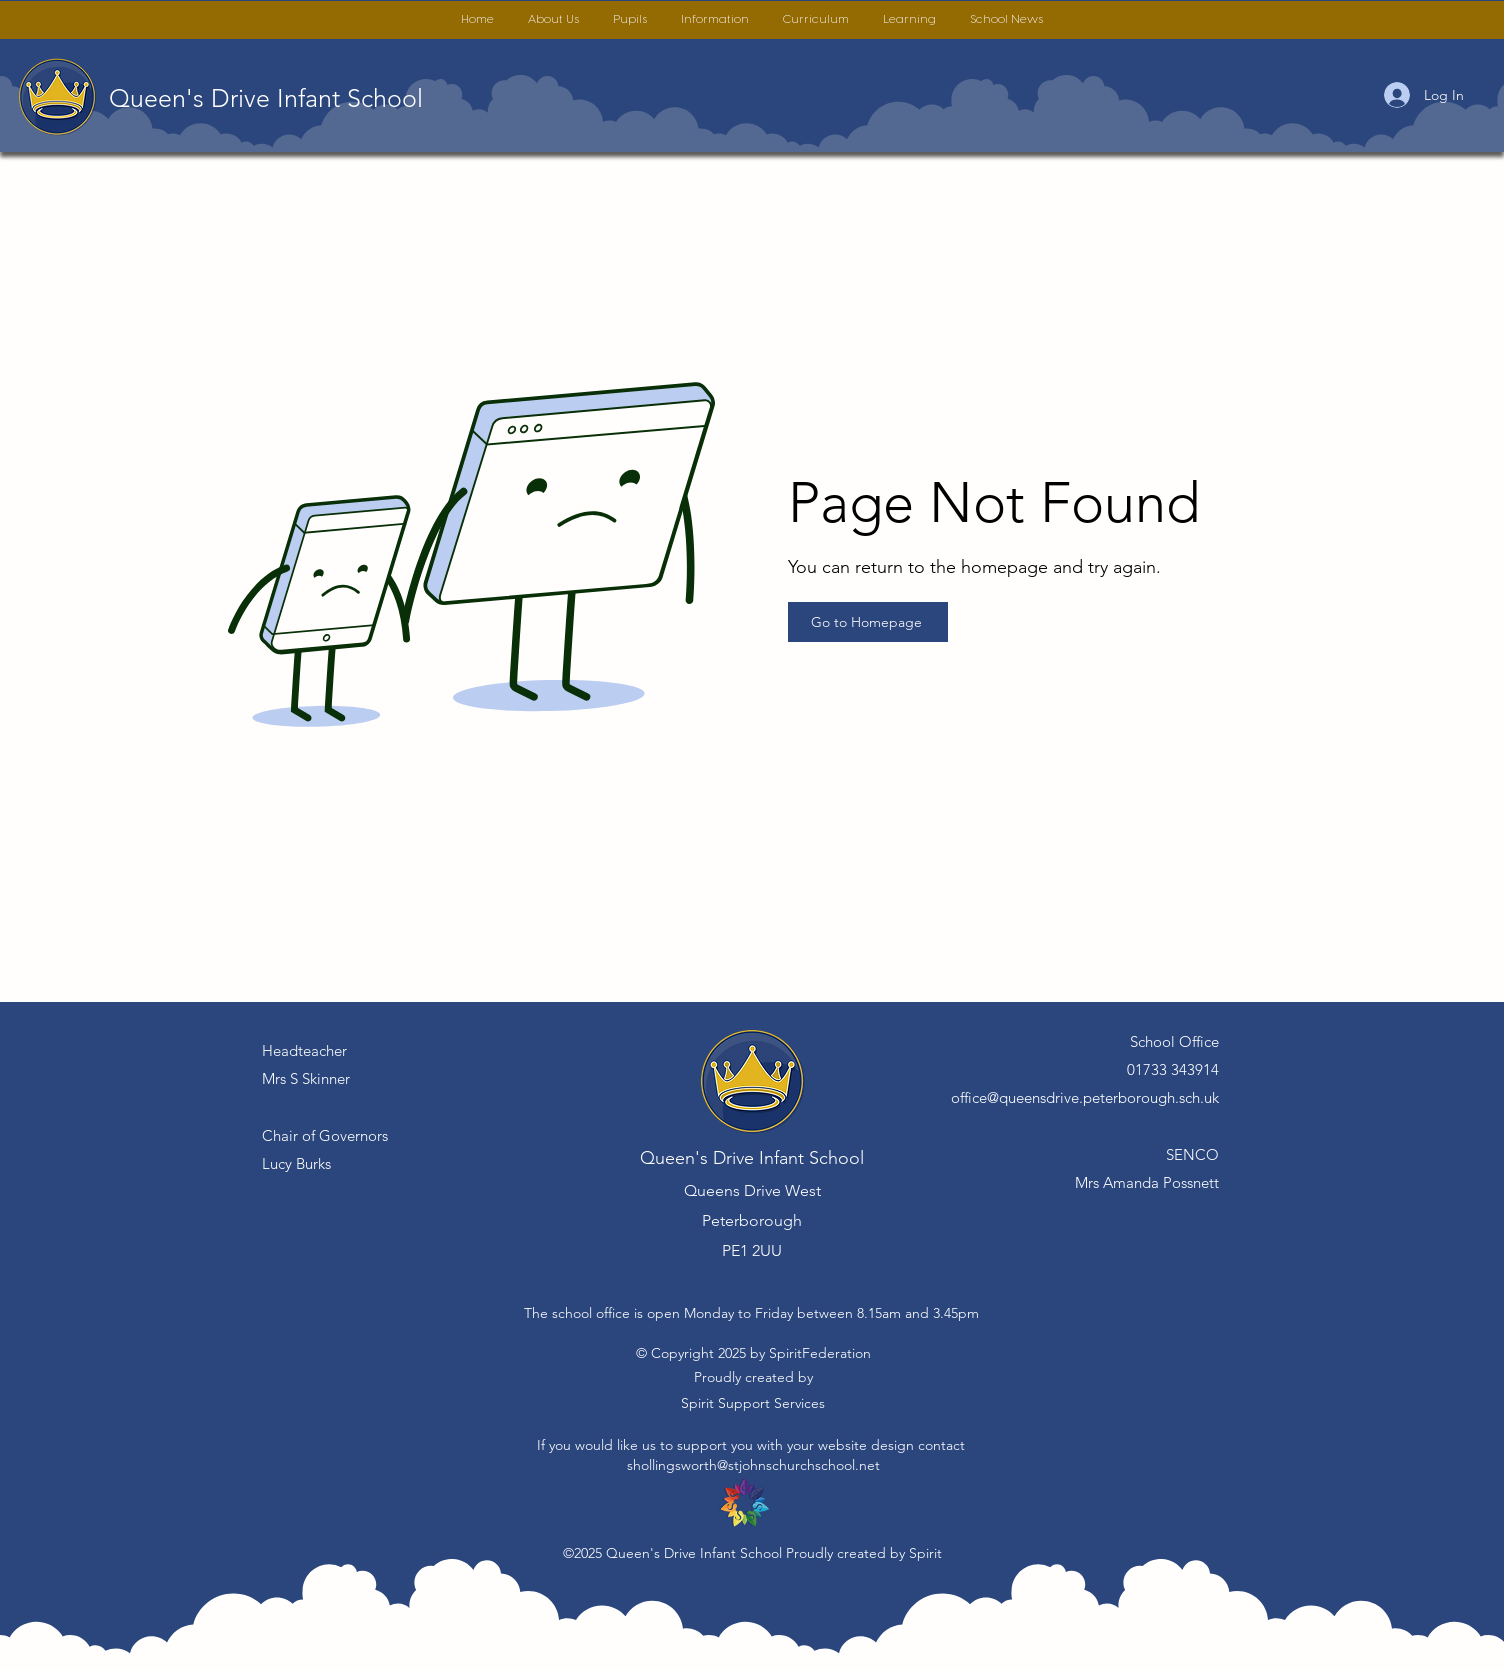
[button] (553, 20)
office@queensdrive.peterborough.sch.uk (1085, 1097)
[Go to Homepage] (868, 622)
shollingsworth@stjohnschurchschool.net (753, 1465)
